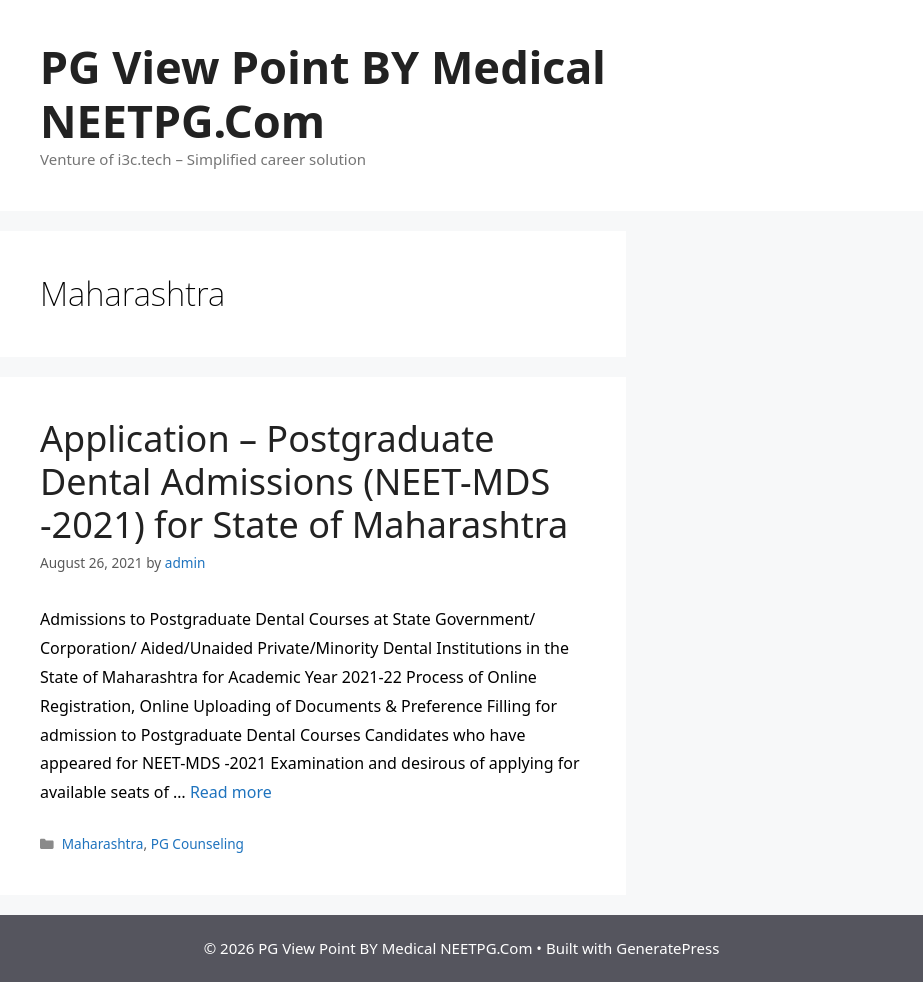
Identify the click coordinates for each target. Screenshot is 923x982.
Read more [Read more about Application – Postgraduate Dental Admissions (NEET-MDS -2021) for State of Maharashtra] (231, 792)
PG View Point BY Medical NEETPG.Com (323, 93)
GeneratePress (667, 948)
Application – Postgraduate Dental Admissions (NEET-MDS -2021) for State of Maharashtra (304, 481)
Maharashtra (103, 843)
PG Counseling (197, 843)
